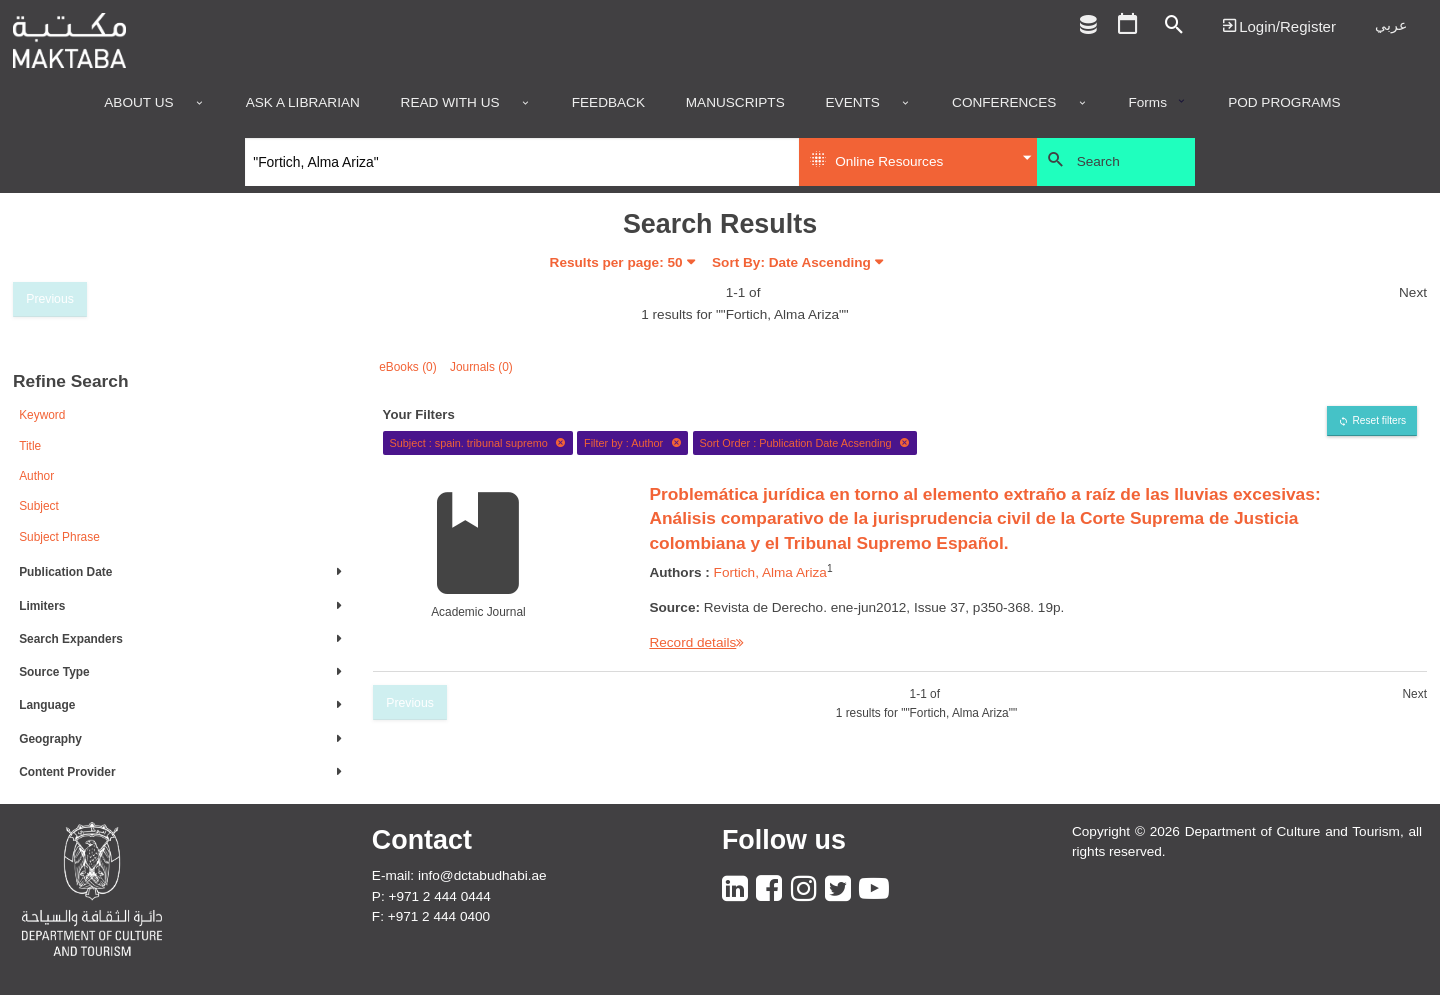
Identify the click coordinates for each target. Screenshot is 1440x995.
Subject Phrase (59, 537)
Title (30, 446)
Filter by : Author (633, 443)
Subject (39, 506)
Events (853, 103)
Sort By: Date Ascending (791, 262)
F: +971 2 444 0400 (431, 916)
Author (36, 476)
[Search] (522, 162)
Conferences (1004, 103)
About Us (138, 103)
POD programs (1284, 103)
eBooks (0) (408, 367)
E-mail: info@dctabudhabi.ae (459, 875)
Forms (1147, 103)
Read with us (450, 103)
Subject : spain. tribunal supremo (477, 443)
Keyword (42, 415)
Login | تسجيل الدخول (1279, 25)
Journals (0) (481, 367)
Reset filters (1379, 420)
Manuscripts (735, 103)
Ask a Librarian (303, 103)
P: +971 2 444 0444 (431, 896)
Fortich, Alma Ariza (770, 572)
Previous (50, 299)
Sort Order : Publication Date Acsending (804, 443)
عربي (1391, 25)
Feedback (608, 103)
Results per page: (616, 262)
